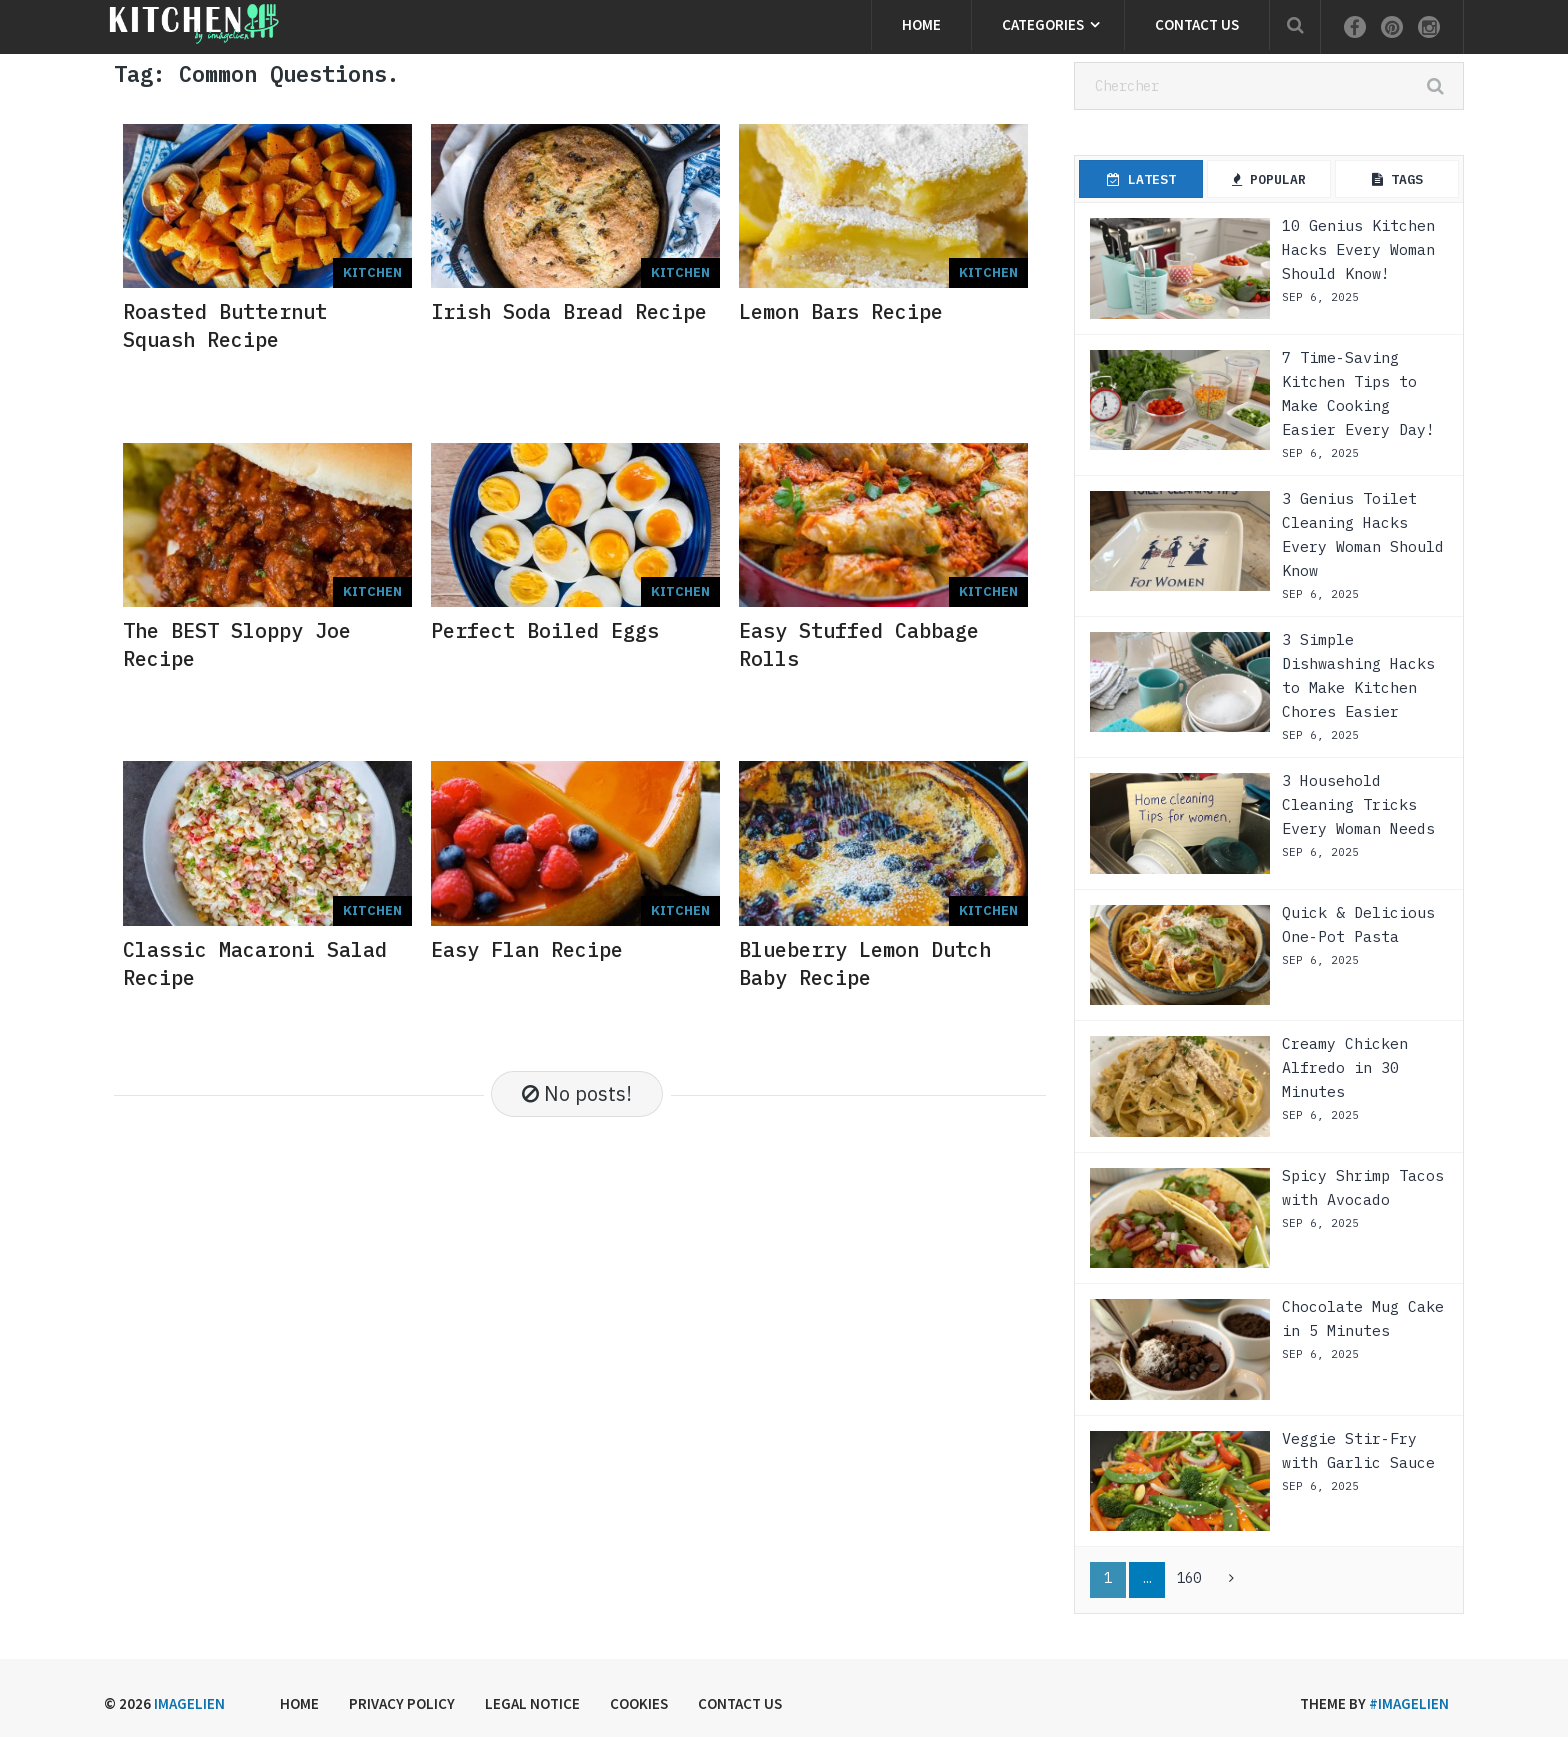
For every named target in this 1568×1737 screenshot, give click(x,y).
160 (1189, 1578)
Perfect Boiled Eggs (545, 630)
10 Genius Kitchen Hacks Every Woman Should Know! (1358, 249)
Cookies (639, 1703)
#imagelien (1409, 1703)
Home (921, 24)
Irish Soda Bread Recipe (569, 311)
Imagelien (189, 1703)
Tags (1397, 179)
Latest (1141, 179)
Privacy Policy (402, 1703)
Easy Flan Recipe (527, 949)
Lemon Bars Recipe (841, 311)
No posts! (577, 1093)
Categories (1043, 24)
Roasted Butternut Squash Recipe (225, 325)
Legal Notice (532, 1703)
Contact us (1197, 24)
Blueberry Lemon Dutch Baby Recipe (865, 963)
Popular (1269, 179)
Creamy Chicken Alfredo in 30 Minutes (1345, 1067)
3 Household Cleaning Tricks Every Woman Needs (1358, 804)
